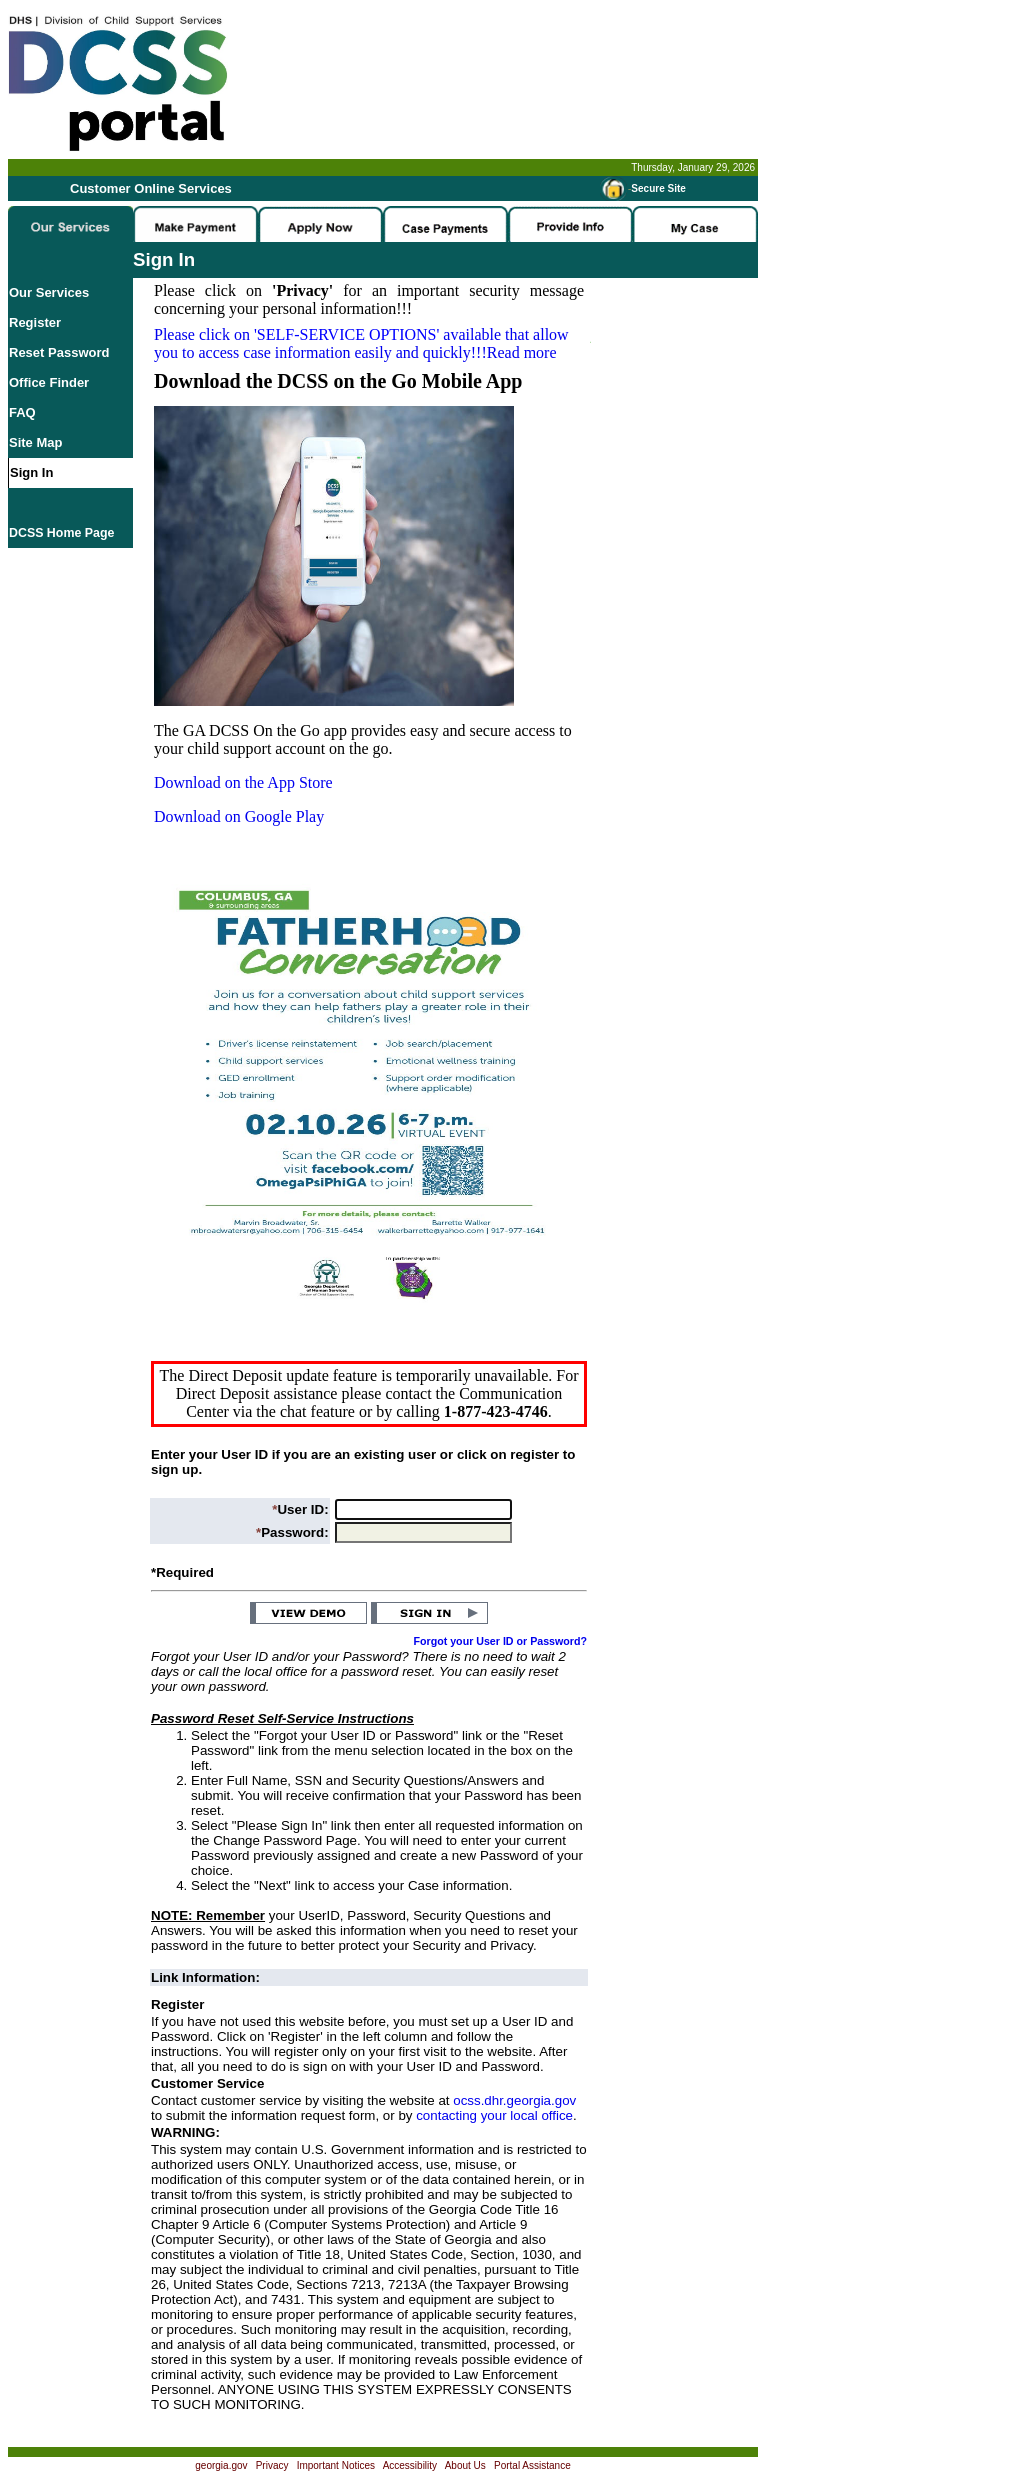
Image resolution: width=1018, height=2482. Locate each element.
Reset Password (59, 352)
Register (35, 322)
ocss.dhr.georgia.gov (514, 2100)
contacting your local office (494, 2115)
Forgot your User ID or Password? (501, 1641)
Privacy (272, 2465)
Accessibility (410, 2465)
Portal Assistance (532, 2465)
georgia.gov (221, 2465)
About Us (465, 2465)
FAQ (22, 412)
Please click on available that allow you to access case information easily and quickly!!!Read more (361, 343)
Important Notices (336, 2465)
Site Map (35, 442)
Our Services (49, 292)
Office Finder (49, 382)
